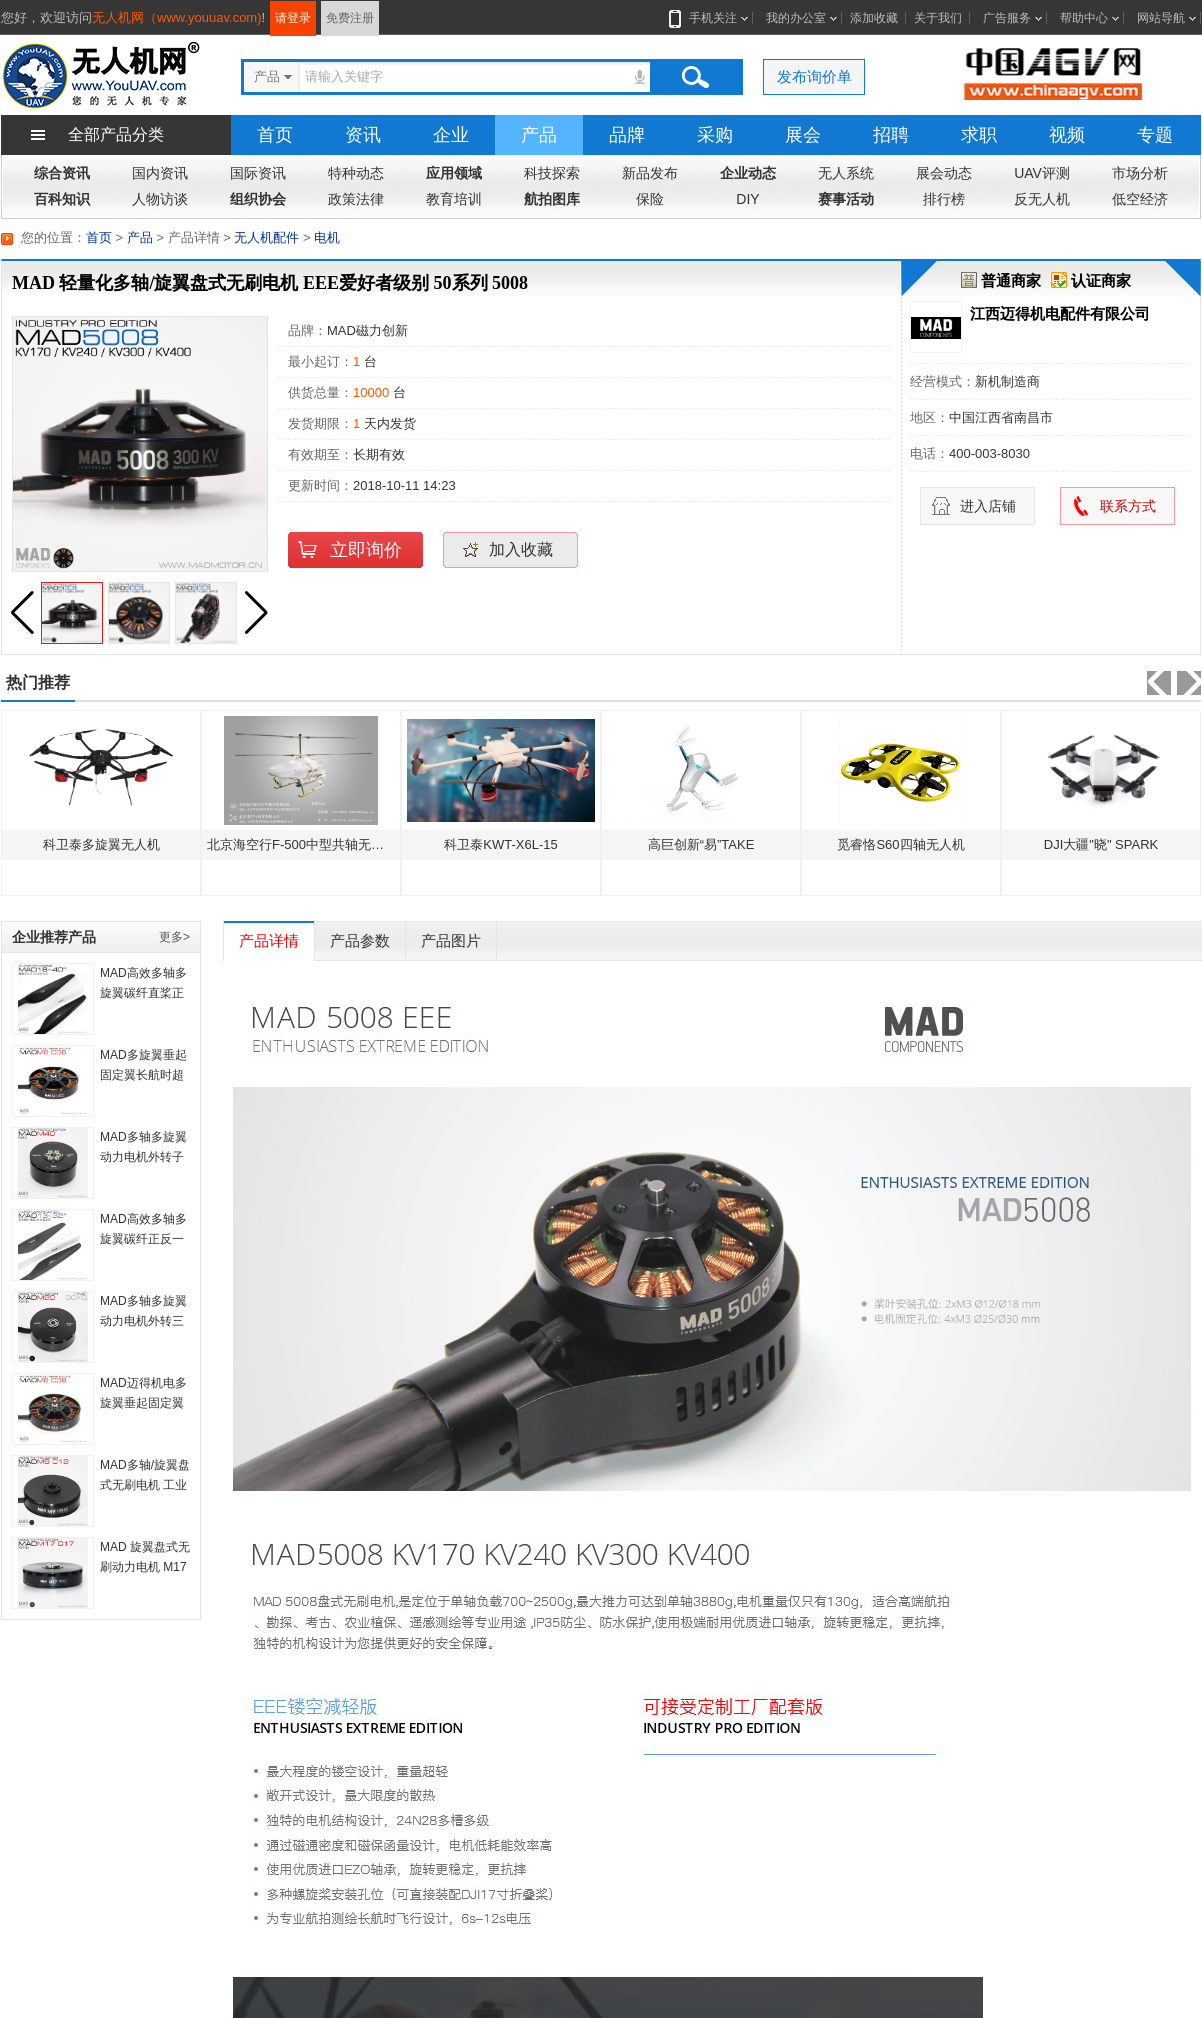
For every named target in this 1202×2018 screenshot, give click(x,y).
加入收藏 (521, 549)
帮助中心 (1084, 18)
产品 (539, 135)
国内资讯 (160, 173)
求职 (979, 135)
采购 (715, 135)
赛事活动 (846, 199)
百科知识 (62, 199)
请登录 (293, 18)
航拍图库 (552, 199)
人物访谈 (160, 199)
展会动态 (944, 173)
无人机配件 (266, 237)
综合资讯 (62, 173)
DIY (747, 199)
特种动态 (356, 173)
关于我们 (938, 18)
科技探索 (552, 173)
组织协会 (258, 199)
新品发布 (650, 173)
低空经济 (1140, 199)
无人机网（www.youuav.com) (177, 17)
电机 (327, 237)
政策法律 (356, 199)
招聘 (891, 135)
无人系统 (846, 173)
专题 (1155, 135)
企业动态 (748, 173)
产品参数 (360, 940)
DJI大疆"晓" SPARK (1101, 844)
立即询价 (366, 550)
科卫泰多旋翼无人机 (101, 844)
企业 (451, 135)
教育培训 (454, 199)
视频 (1067, 135)
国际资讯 (258, 173)
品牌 (627, 135)
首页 (275, 135)
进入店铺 (988, 506)
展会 (803, 135)
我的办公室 (796, 18)
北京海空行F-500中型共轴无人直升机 (315, 844)
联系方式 (1128, 506)
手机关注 (709, 18)
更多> (174, 937)
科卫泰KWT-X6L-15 (500, 844)
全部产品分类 (116, 134)
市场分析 (1140, 173)
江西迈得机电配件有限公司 (1060, 313)
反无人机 (1042, 199)
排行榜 (944, 199)
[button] (256, 613)
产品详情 (269, 940)
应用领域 (454, 173)
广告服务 (1007, 18)
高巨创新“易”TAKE (701, 844)
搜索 (695, 77)
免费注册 (350, 18)
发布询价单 (814, 76)
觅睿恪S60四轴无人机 (900, 844)
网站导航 (1161, 18)
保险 (650, 199)
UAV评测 (1042, 173)
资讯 (363, 135)
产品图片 (451, 940)
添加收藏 (874, 18)
